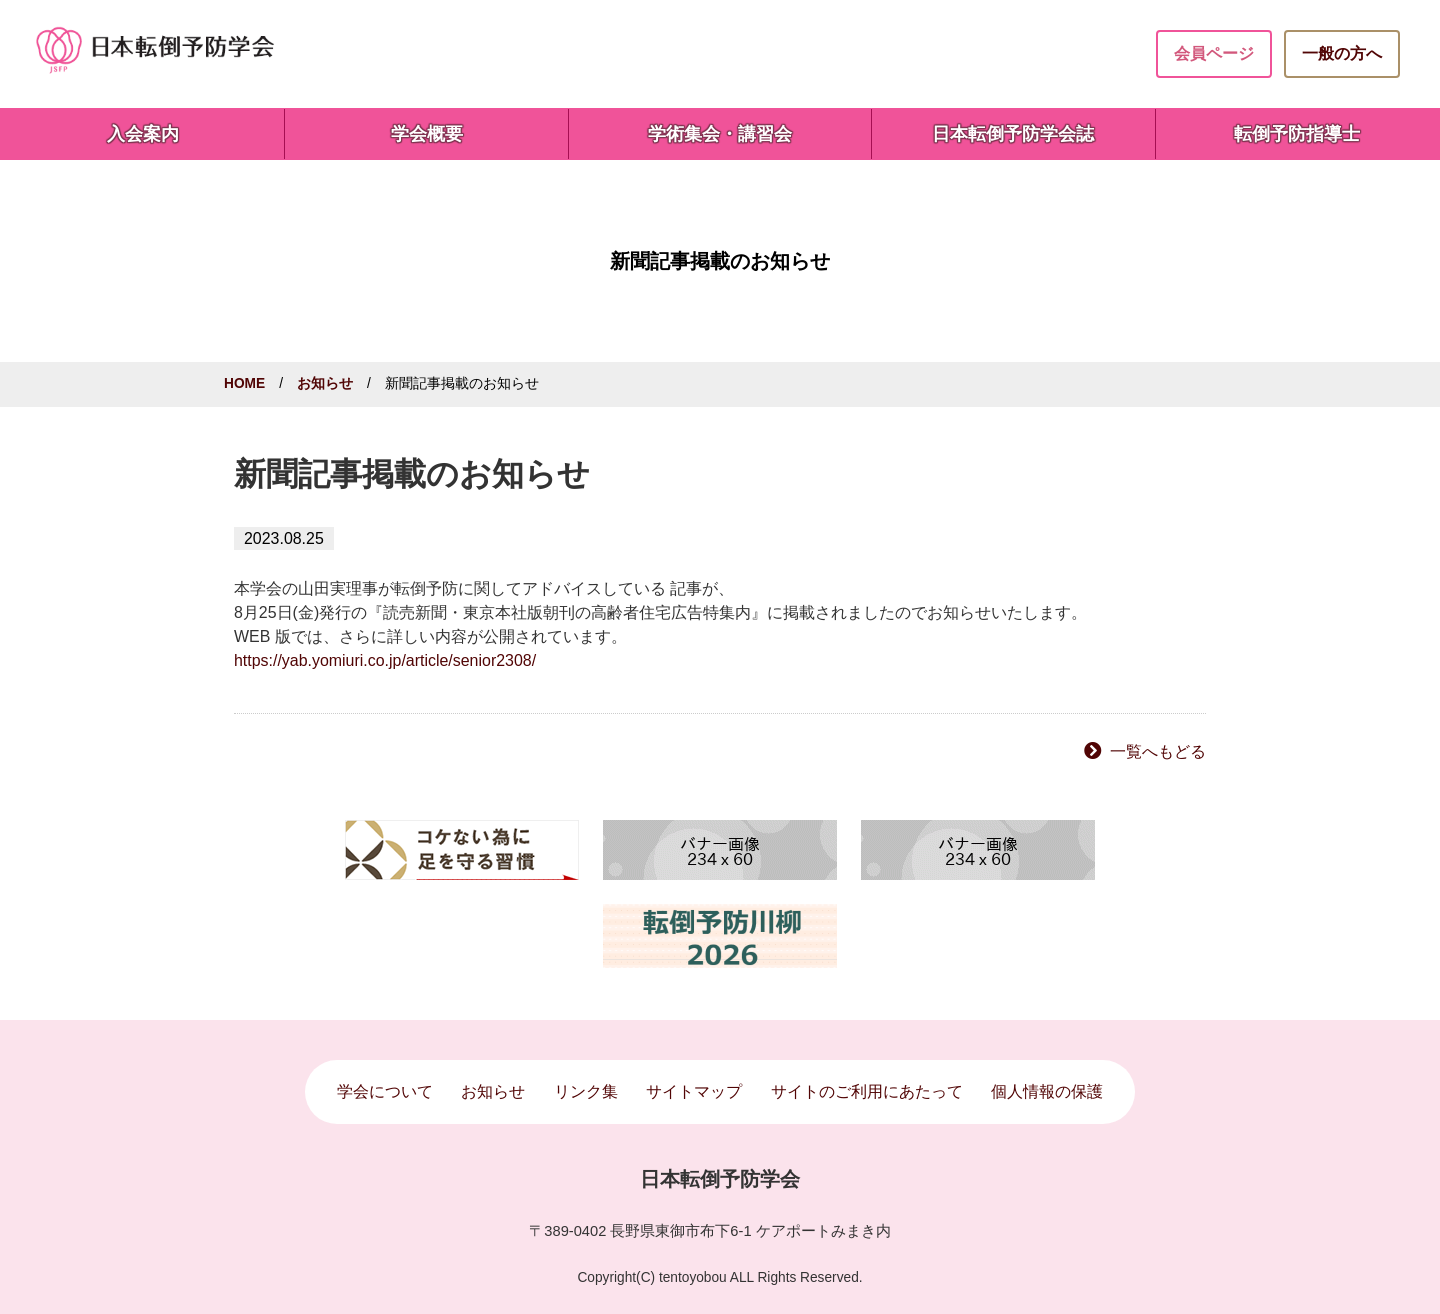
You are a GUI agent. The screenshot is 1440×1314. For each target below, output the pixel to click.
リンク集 (586, 1091)
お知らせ (325, 383)
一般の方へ (1342, 53)
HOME (244, 383)
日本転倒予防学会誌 (1013, 134)
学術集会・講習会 (720, 134)
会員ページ (1214, 53)
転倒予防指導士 (1297, 134)
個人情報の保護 (1047, 1091)
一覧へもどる (1158, 751)
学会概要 (427, 134)
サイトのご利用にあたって (867, 1091)
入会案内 (143, 134)
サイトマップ (694, 1091)
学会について (385, 1091)
